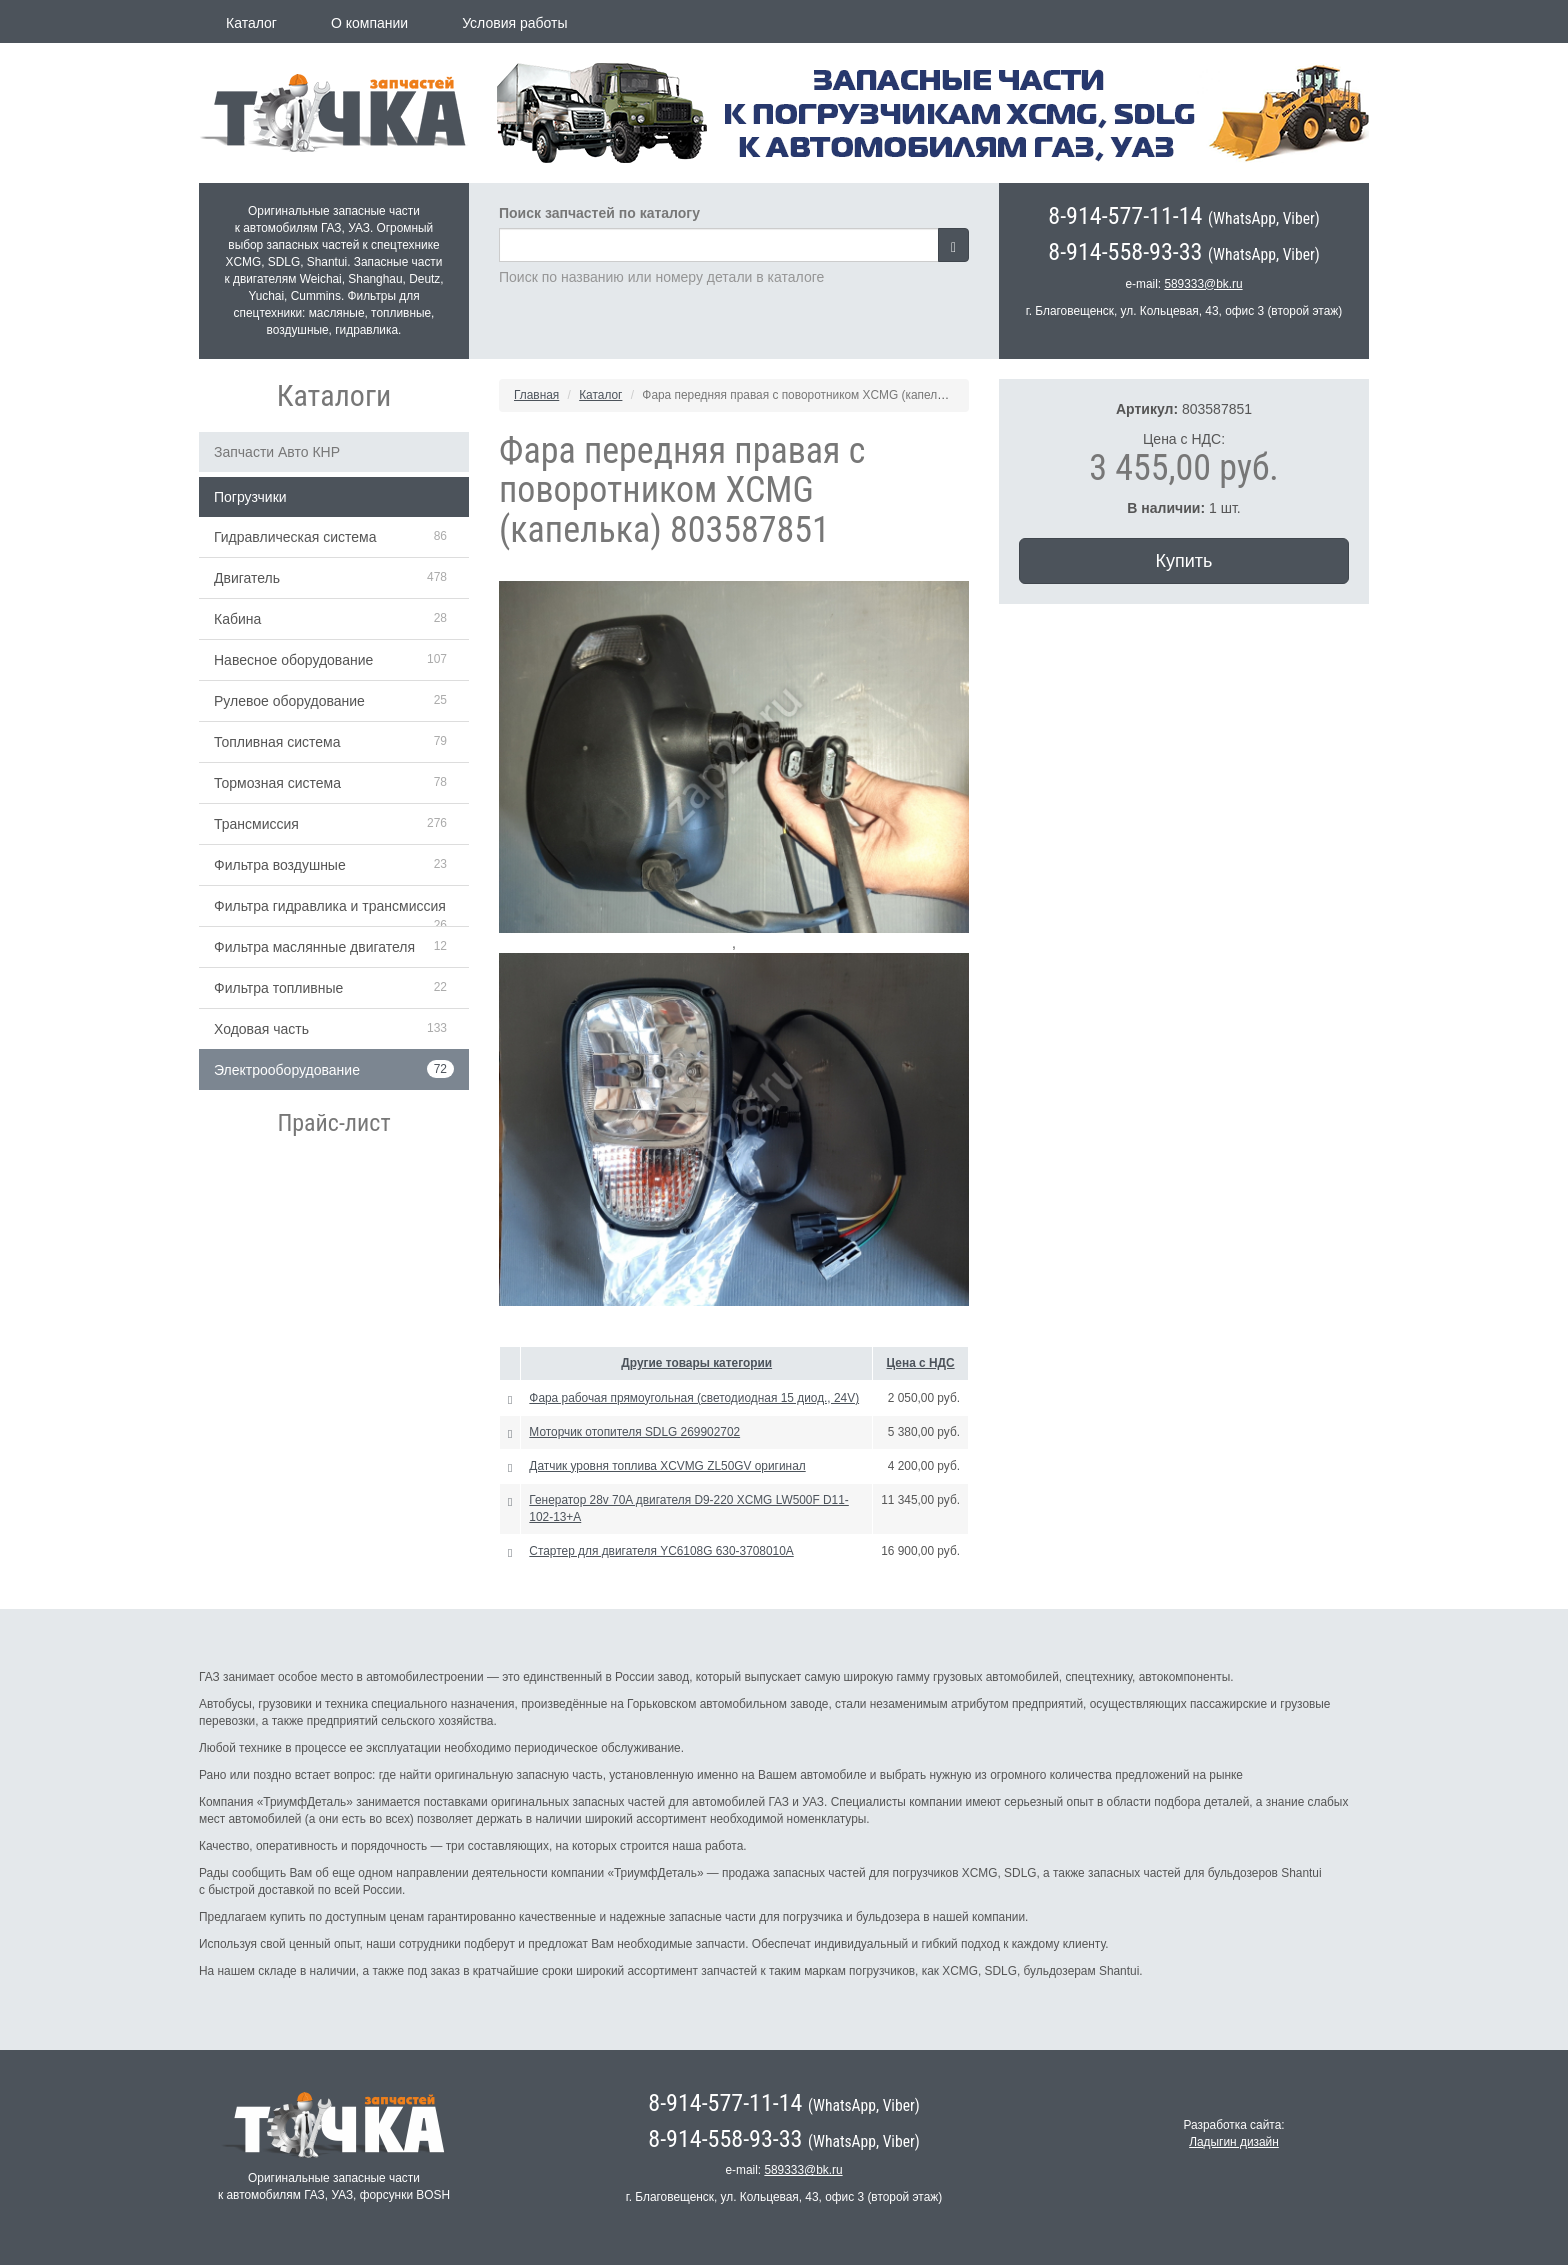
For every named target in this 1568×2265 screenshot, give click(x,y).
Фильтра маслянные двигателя (314, 947)
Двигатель (247, 578)
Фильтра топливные (278, 988)
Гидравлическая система (295, 537)
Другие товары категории (696, 1363)
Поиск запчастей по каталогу (599, 213)
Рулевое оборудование (289, 701)
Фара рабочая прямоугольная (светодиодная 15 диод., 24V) (694, 1398)
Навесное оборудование (293, 660)
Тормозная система (277, 783)
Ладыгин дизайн (1234, 2142)
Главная (536, 395)
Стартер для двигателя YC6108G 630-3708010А (661, 1551)
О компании (369, 23)
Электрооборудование (287, 1070)
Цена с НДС (921, 1363)
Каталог (251, 23)
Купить (1184, 561)
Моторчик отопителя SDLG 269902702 (634, 1432)
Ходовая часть (261, 1029)
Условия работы (514, 23)
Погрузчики (250, 497)
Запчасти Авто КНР (277, 452)
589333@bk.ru (1203, 284)
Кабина (237, 619)
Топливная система (277, 742)
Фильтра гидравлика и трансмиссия (330, 906)
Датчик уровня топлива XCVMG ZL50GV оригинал (667, 1466)
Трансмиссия (256, 824)
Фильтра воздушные (280, 865)
